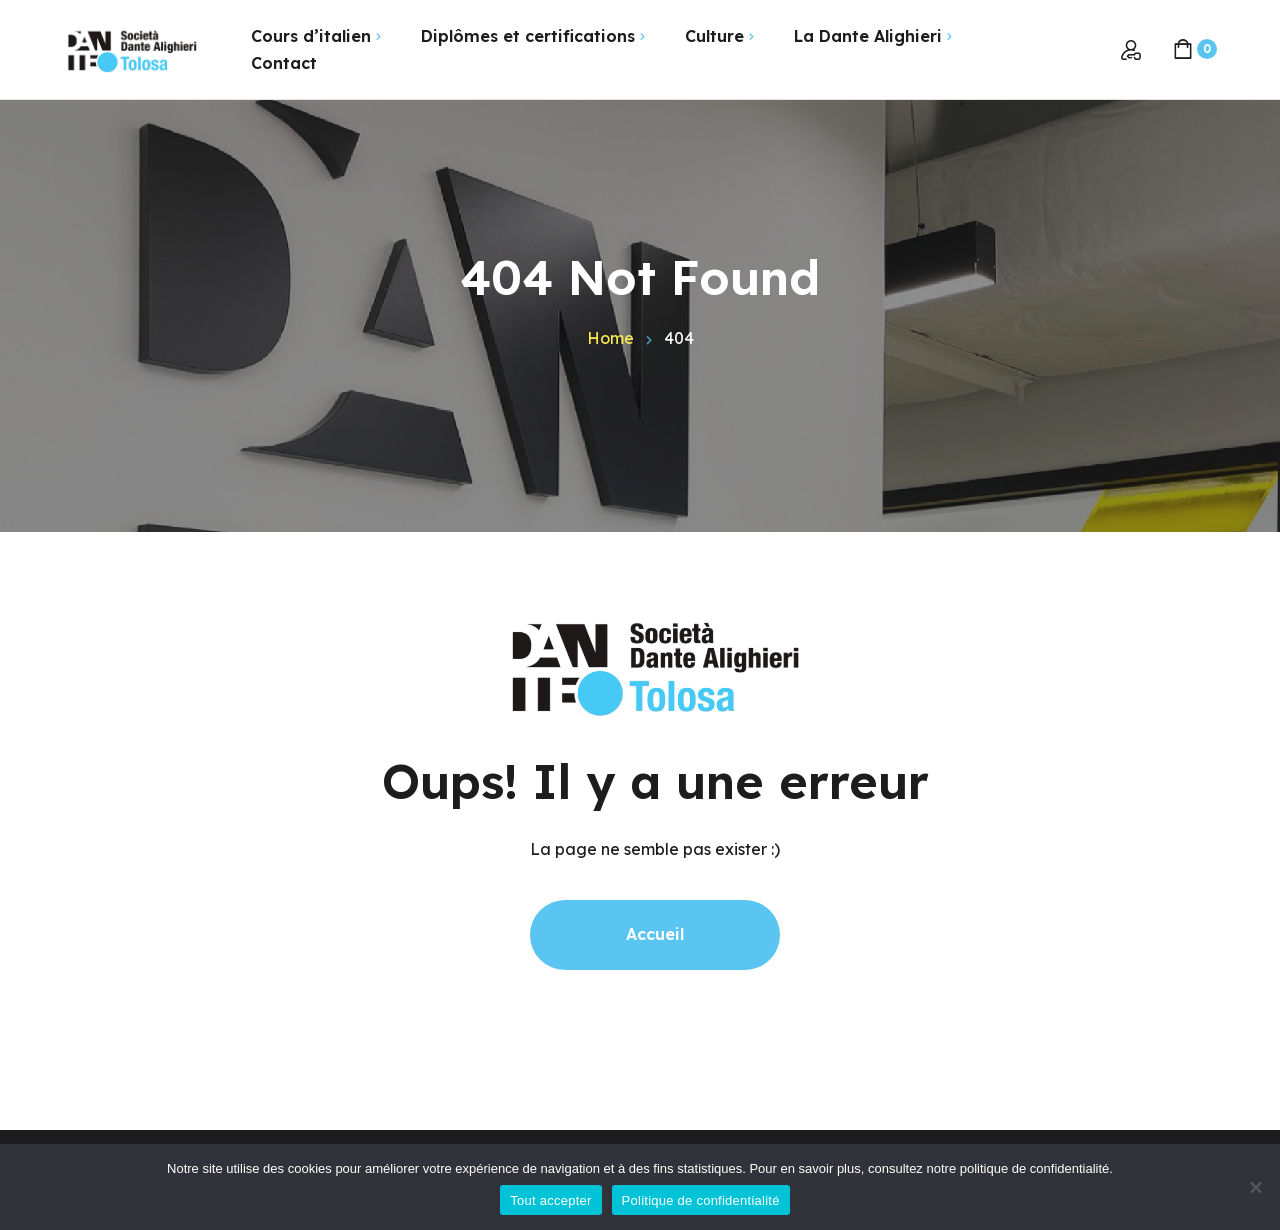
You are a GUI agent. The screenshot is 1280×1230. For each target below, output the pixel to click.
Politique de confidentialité (701, 1200)
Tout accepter (550, 1200)
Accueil (655, 934)
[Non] (1255, 1187)
